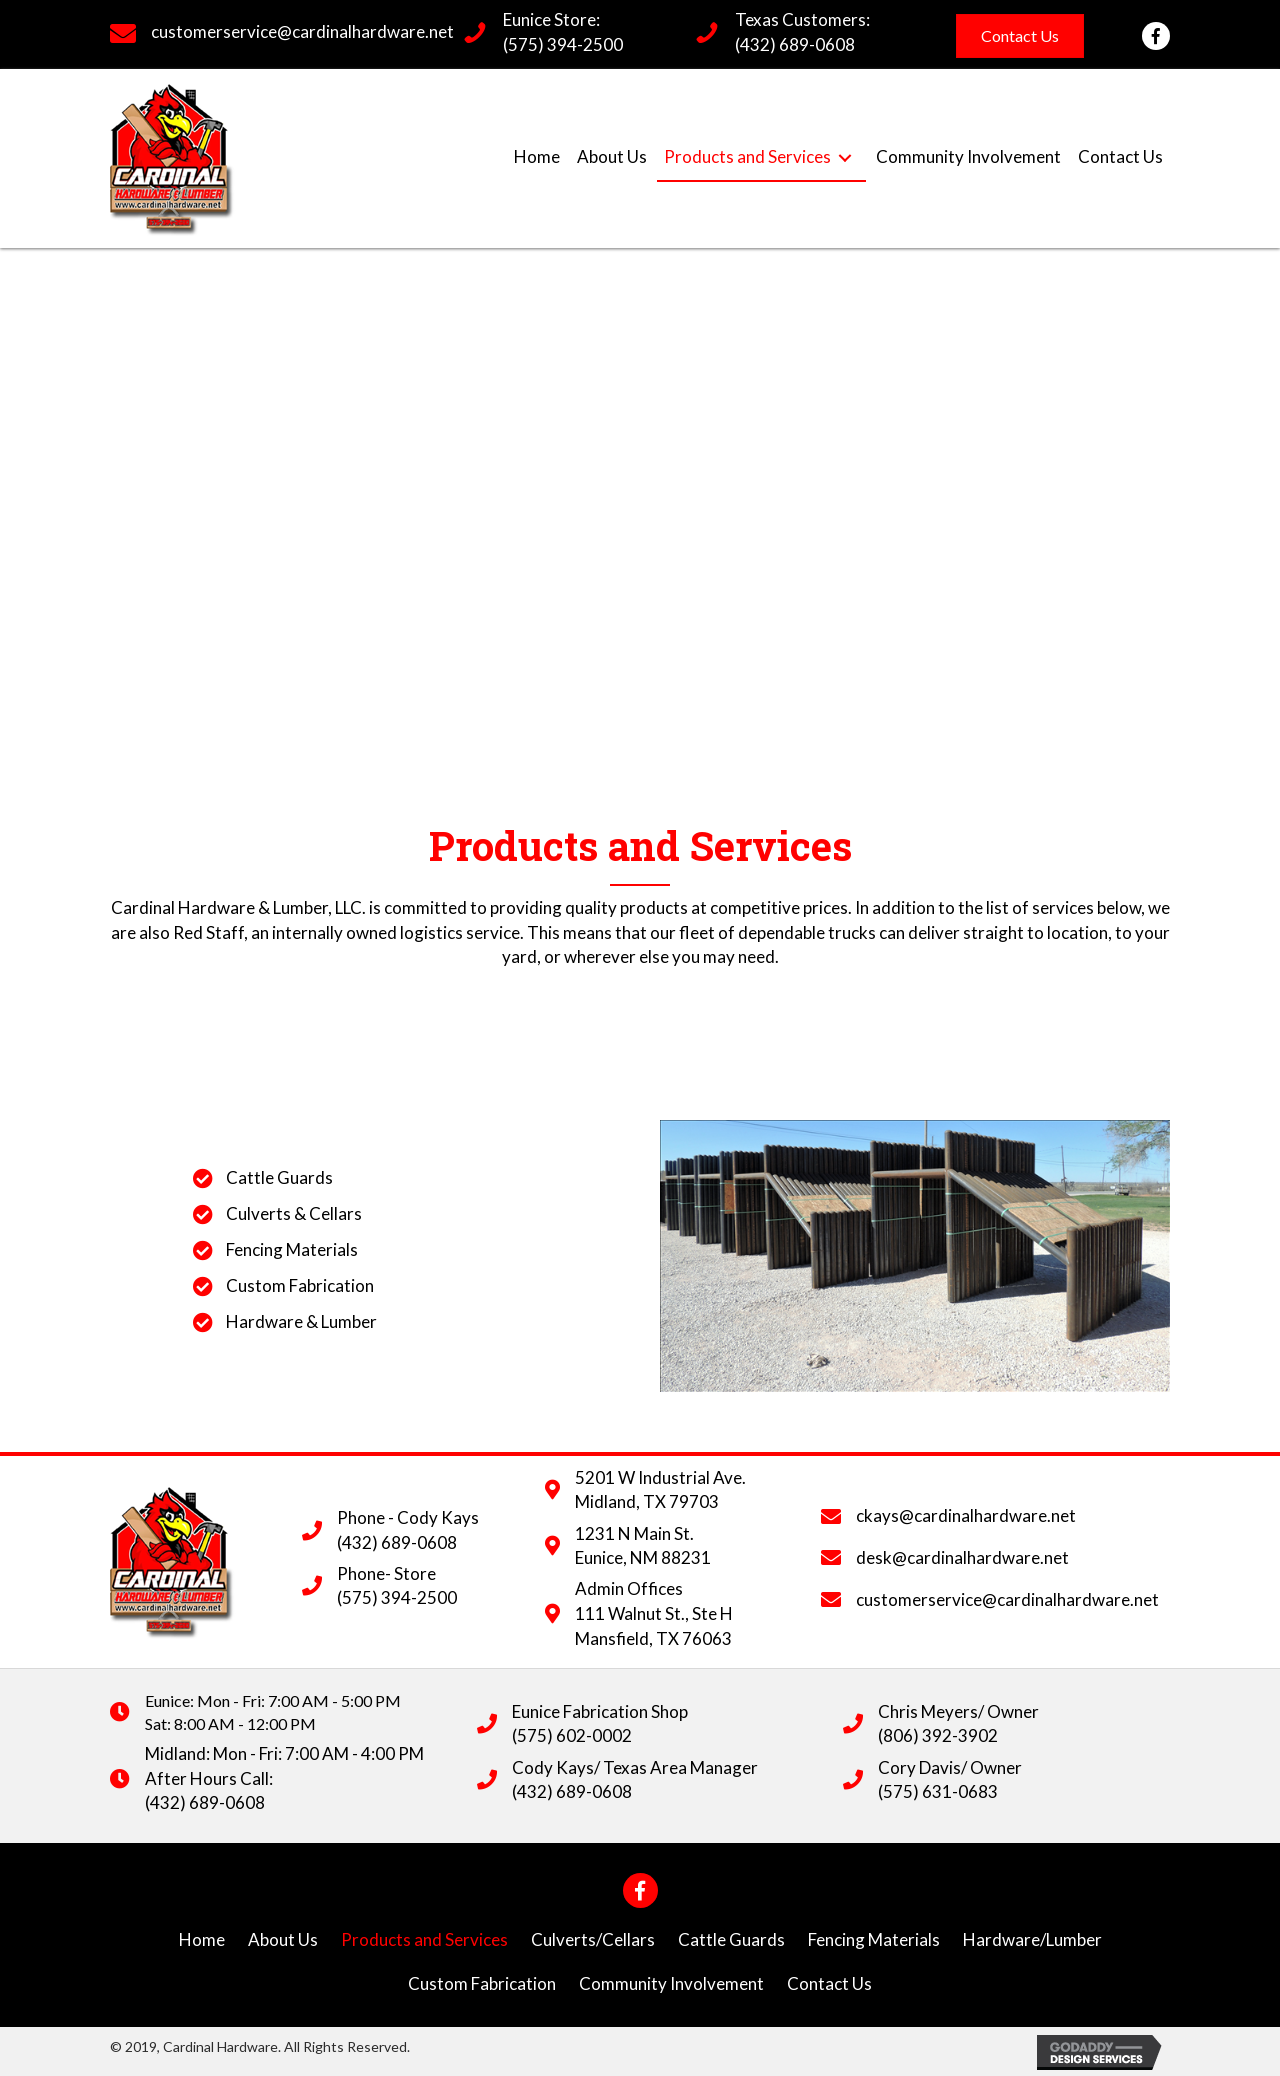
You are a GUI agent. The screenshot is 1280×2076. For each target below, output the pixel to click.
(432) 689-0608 (795, 44)
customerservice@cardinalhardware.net (302, 31)
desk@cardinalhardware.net (962, 1557)
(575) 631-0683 (938, 1791)
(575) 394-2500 (563, 44)
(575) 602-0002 (572, 1735)
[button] (1020, 36)
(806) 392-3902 (938, 1735)
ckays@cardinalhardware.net (966, 1515)
